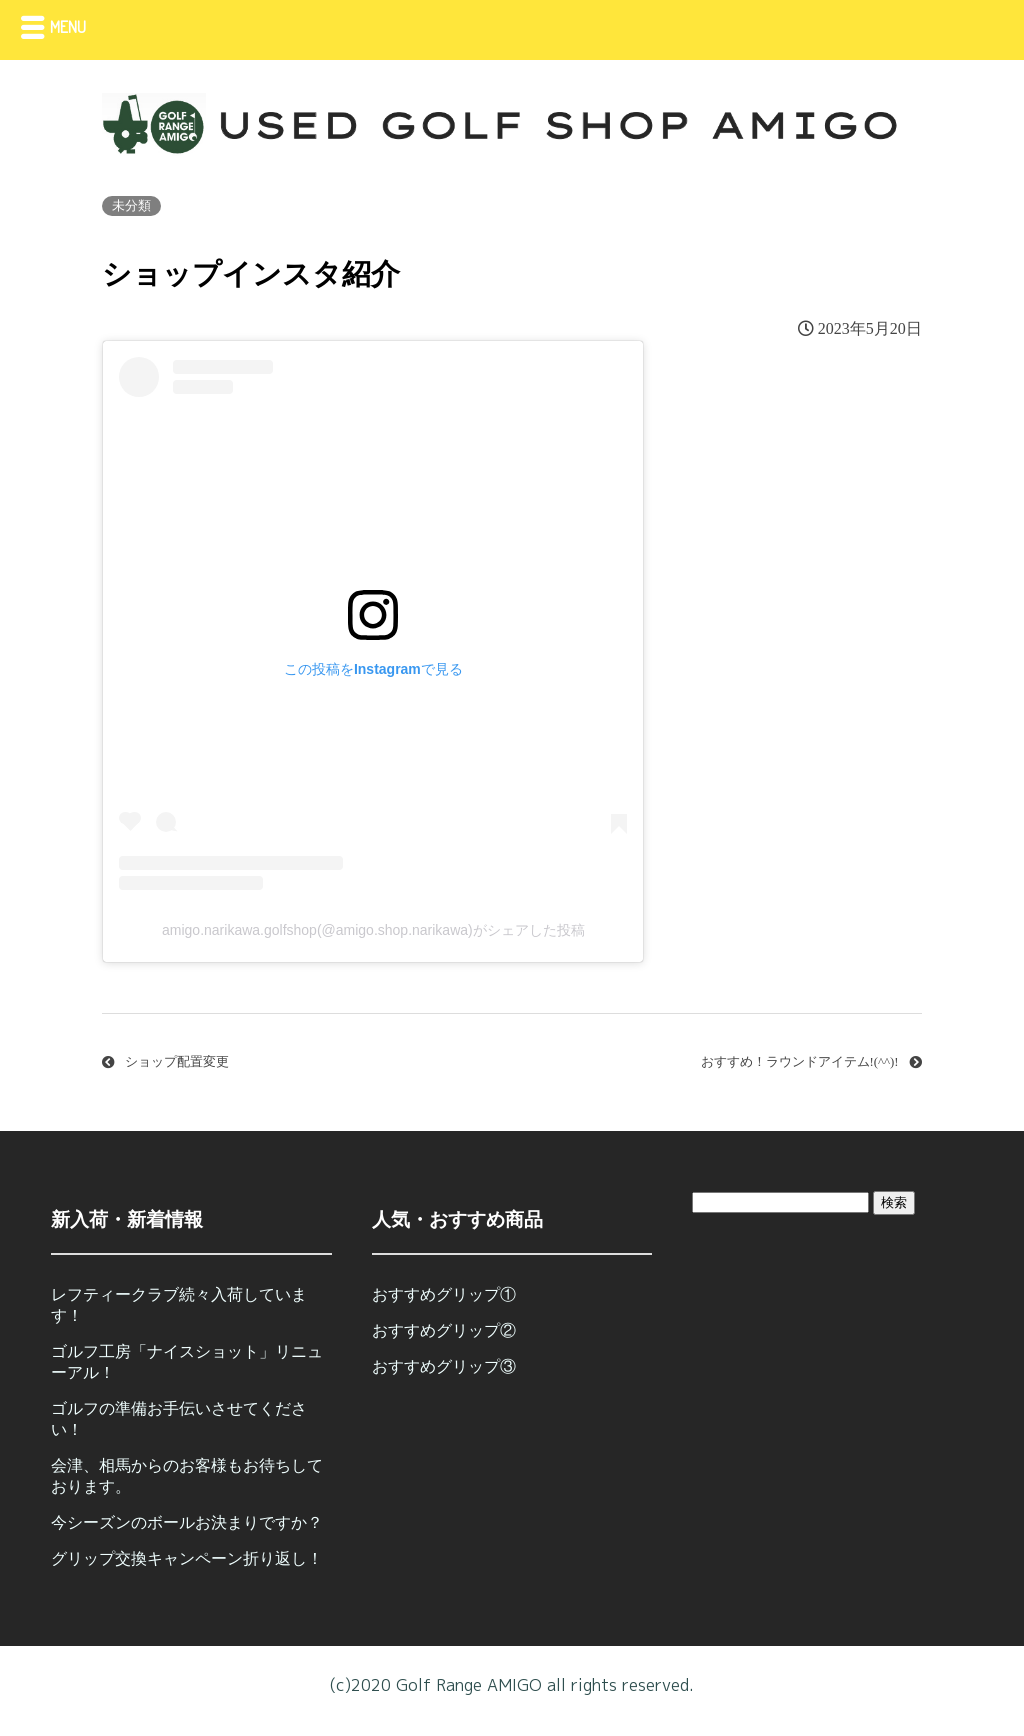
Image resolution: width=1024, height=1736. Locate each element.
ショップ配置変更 (177, 1062)
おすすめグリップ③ (444, 1366)
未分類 (131, 206)
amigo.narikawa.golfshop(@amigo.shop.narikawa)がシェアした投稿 (373, 930)
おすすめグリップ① (444, 1294)
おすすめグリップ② (444, 1330)
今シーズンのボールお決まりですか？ (187, 1522)
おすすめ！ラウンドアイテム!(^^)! (800, 1062)
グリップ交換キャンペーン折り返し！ (187, 1558)
